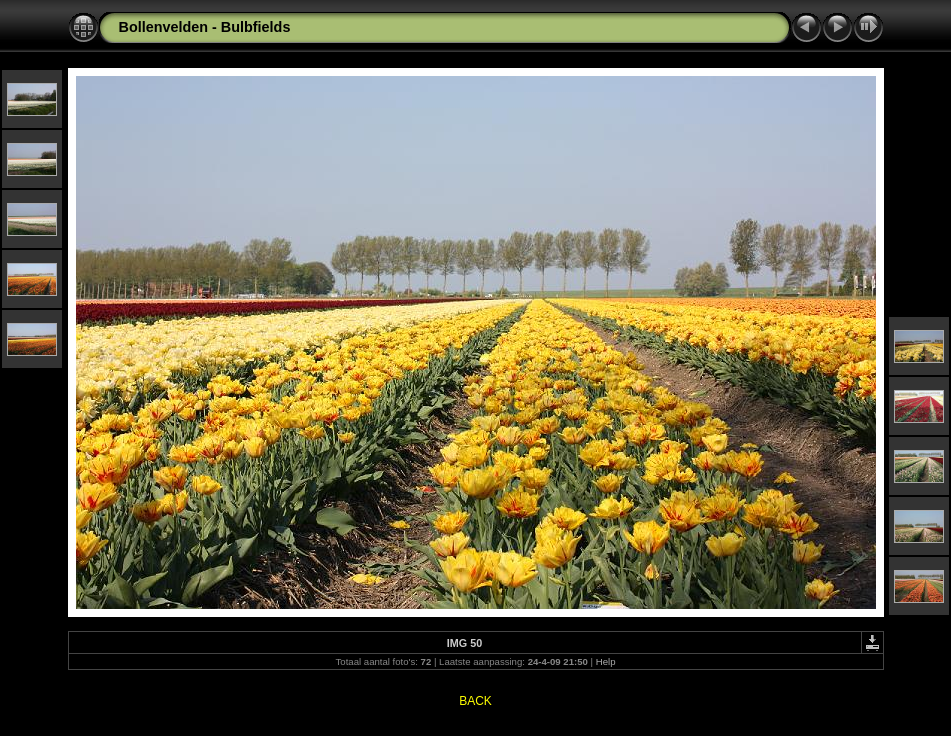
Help (606, 661)
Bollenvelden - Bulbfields (205, 27)
